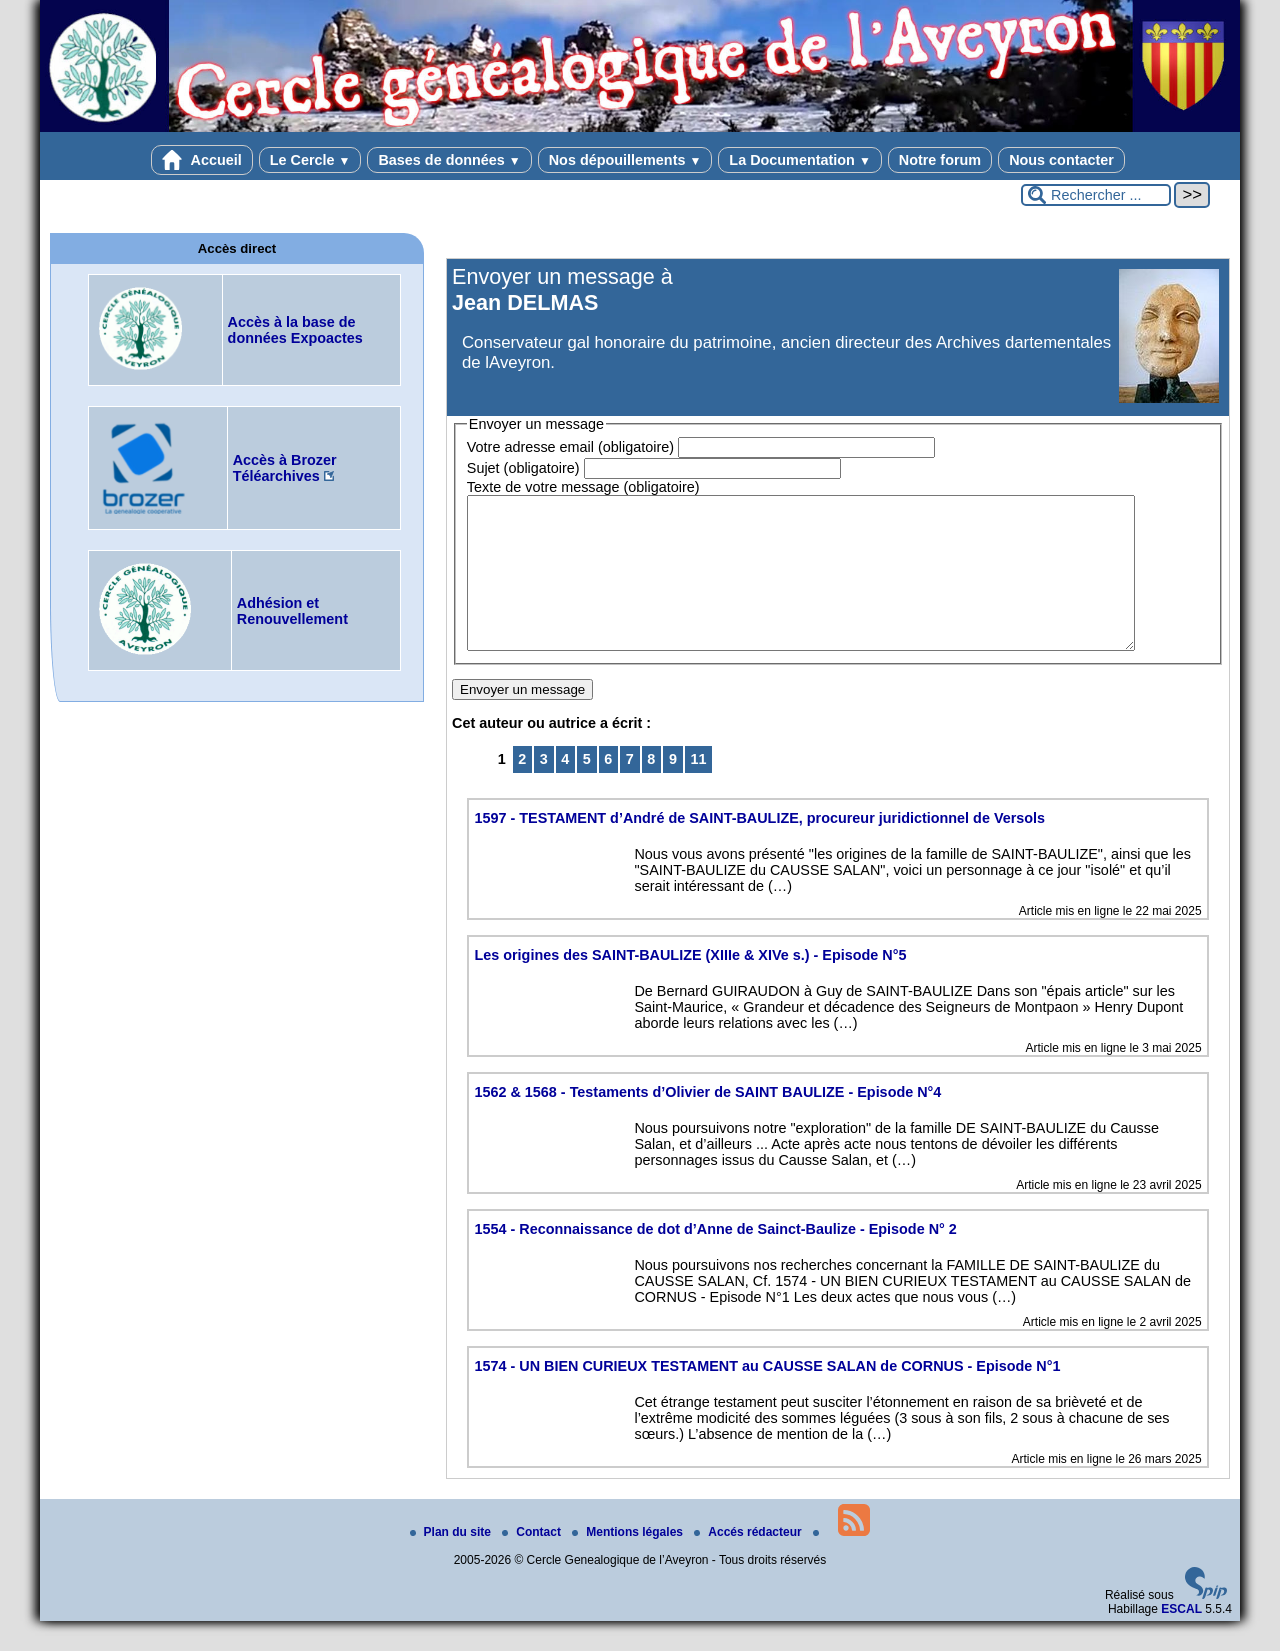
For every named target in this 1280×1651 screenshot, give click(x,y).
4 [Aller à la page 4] (565, 789)
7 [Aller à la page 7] (630, 789)
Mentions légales (629, 1562)
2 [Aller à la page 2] (522, 789)
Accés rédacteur (749, 1562)
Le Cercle (310, 160)
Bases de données (449, 160)
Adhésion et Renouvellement (292, 611)
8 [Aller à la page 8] (651, 789)
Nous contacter (1061, 160)
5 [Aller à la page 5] (587, 789)
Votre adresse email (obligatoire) (570, 447)
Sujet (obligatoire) (523, 468)
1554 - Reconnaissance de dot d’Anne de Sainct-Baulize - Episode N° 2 (715, 1259)
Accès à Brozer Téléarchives (285, 468)
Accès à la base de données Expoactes (295, 330)
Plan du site (452, 1562)
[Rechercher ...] (1096, 195)
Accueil (202, 160)
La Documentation (799, 160)
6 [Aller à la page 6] (608, 789)
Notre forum (940, 160)
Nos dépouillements (625, 160)
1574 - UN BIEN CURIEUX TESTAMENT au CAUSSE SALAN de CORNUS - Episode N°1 (767, 1396)
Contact (533, 1562)
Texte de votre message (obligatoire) (583, 487)
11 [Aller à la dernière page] (698, 789)
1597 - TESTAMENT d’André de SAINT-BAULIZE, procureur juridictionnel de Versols (759, 848)
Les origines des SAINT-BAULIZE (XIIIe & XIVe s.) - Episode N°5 (690, 985)
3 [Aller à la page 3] (544, 789)
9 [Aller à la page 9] (673, 789)
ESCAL (1181, 1639)
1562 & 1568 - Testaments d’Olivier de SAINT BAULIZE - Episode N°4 (707, 1122)
